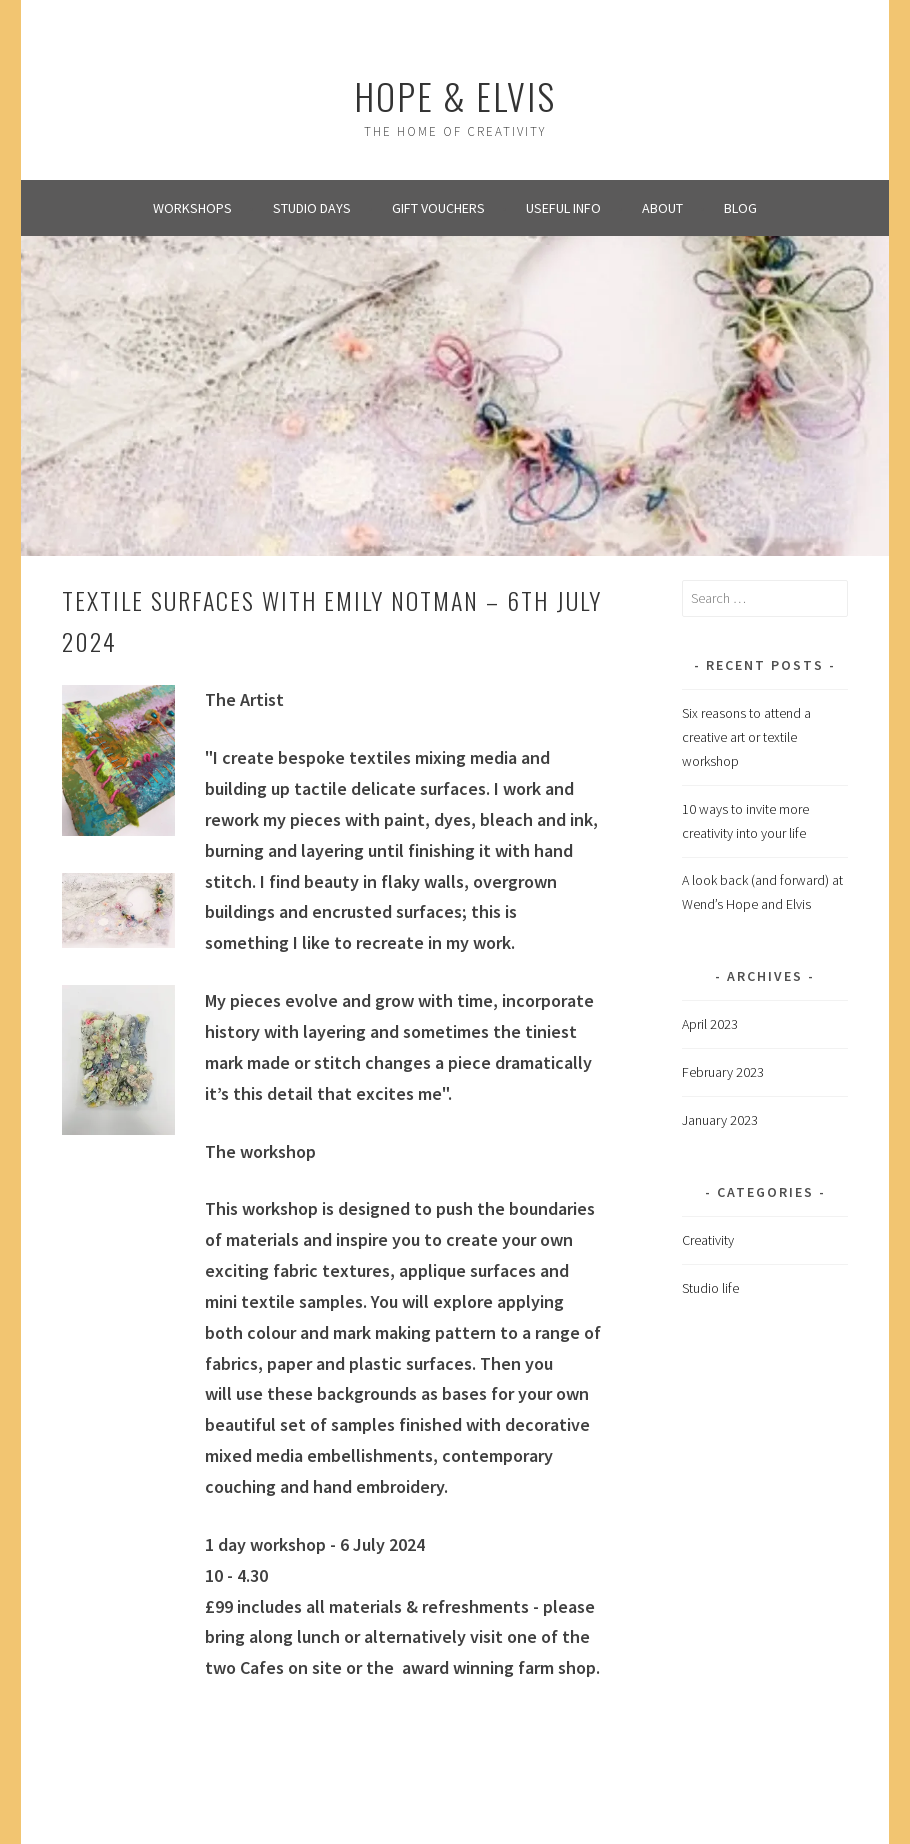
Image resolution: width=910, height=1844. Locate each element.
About (662, 208)
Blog (740, 208)
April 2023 (710, 1024)
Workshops (192, 208)
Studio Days (312, 208)
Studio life (710, 1288)
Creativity (708, 1240)
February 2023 (723, 1072)
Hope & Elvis (455, 95)
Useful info (563, 208)
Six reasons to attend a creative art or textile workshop (746, 737)
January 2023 (720, 1120)
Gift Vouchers (438, 208)
